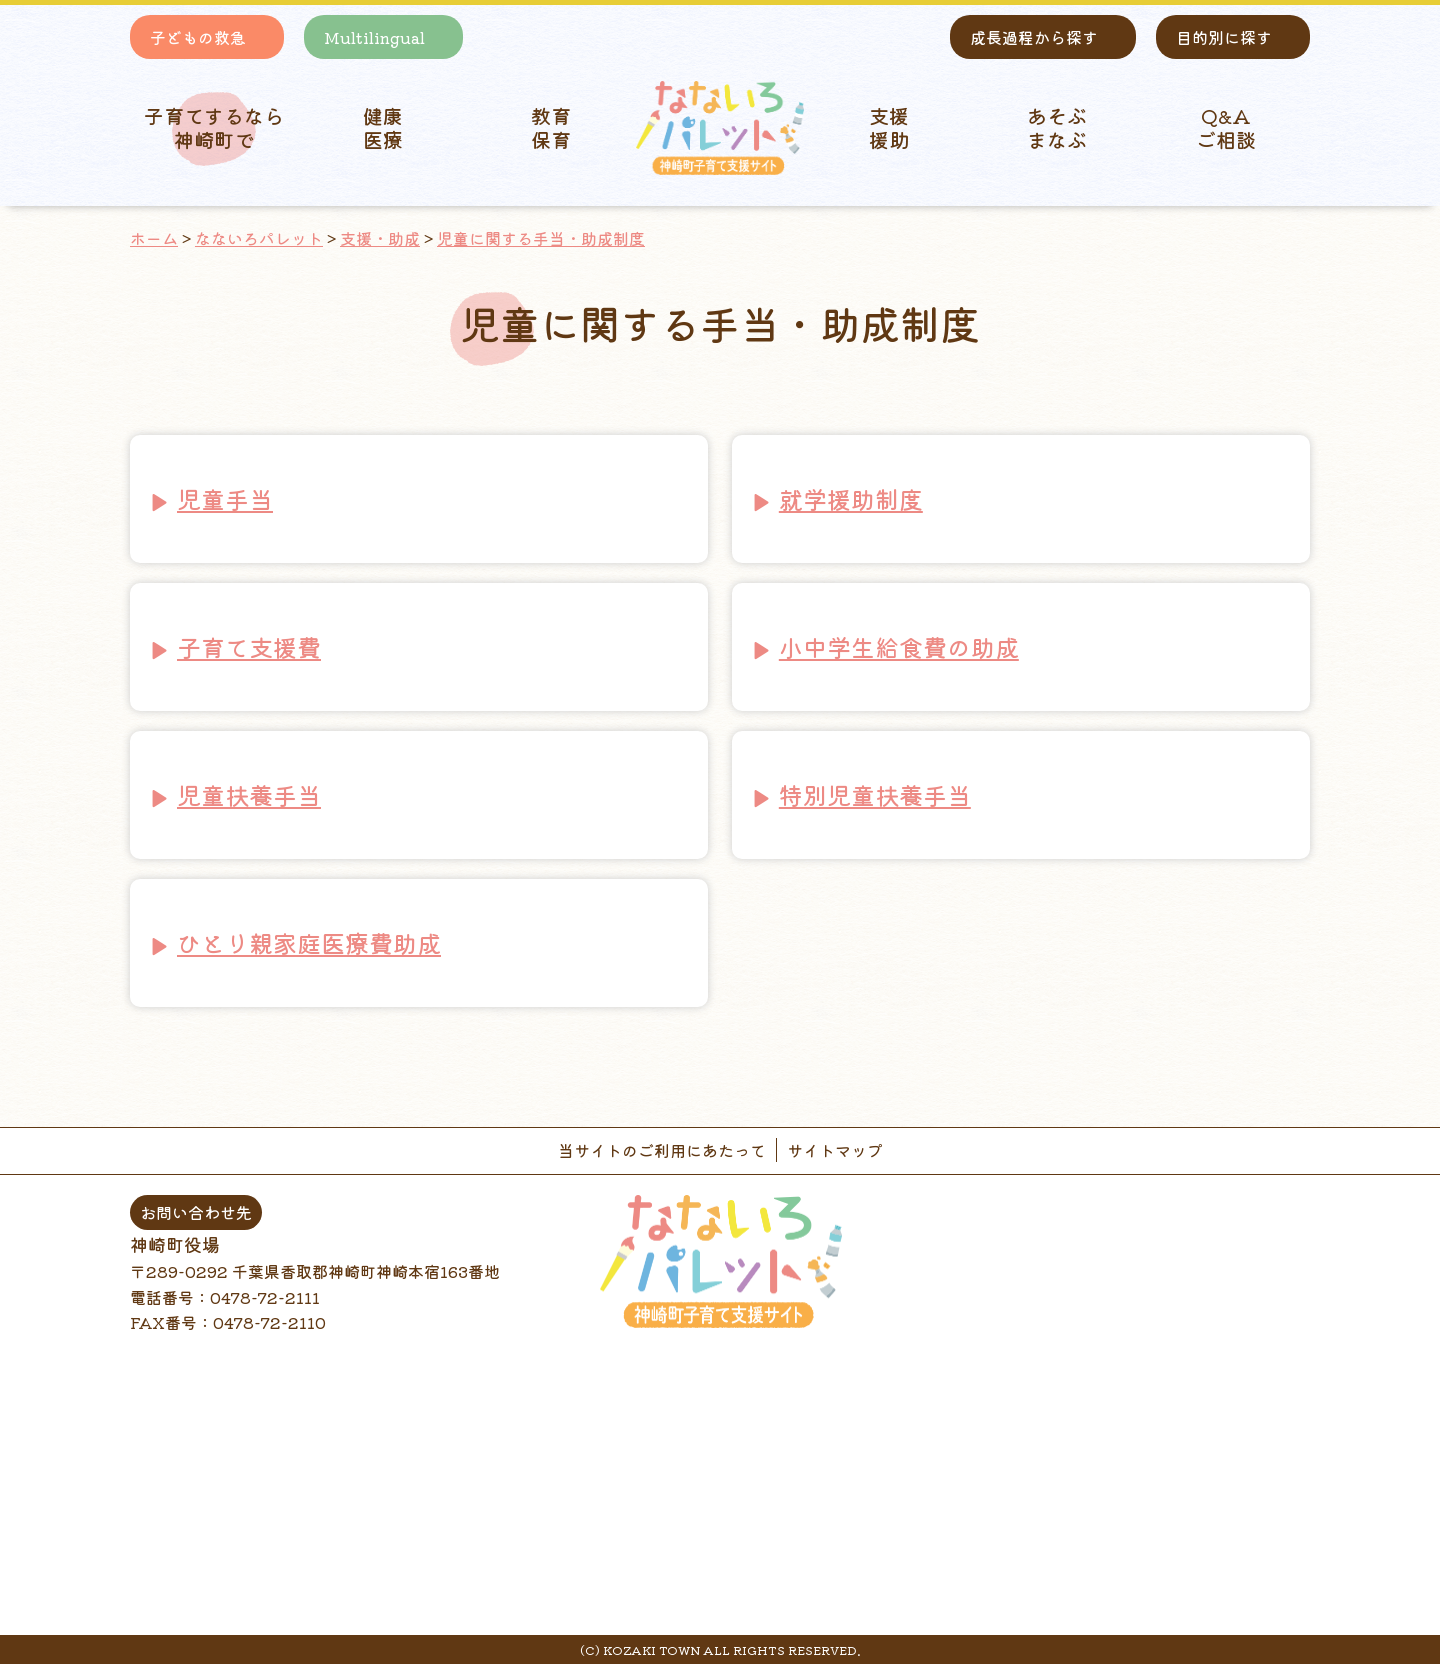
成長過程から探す (1034, 37)
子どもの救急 (198, 37)
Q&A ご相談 (1226, 127)
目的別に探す (1224, 37)
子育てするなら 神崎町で (214, 127)
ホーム (154, 238)
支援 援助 (889, 127)
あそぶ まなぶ (1057, 127)
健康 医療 (383, 127)
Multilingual (374, 37)
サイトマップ (835, 1150)
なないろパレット (259, 238)
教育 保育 (551, 127)
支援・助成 (380, 238)
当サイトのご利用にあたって (662, 1150)
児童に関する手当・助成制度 (541, 238)
